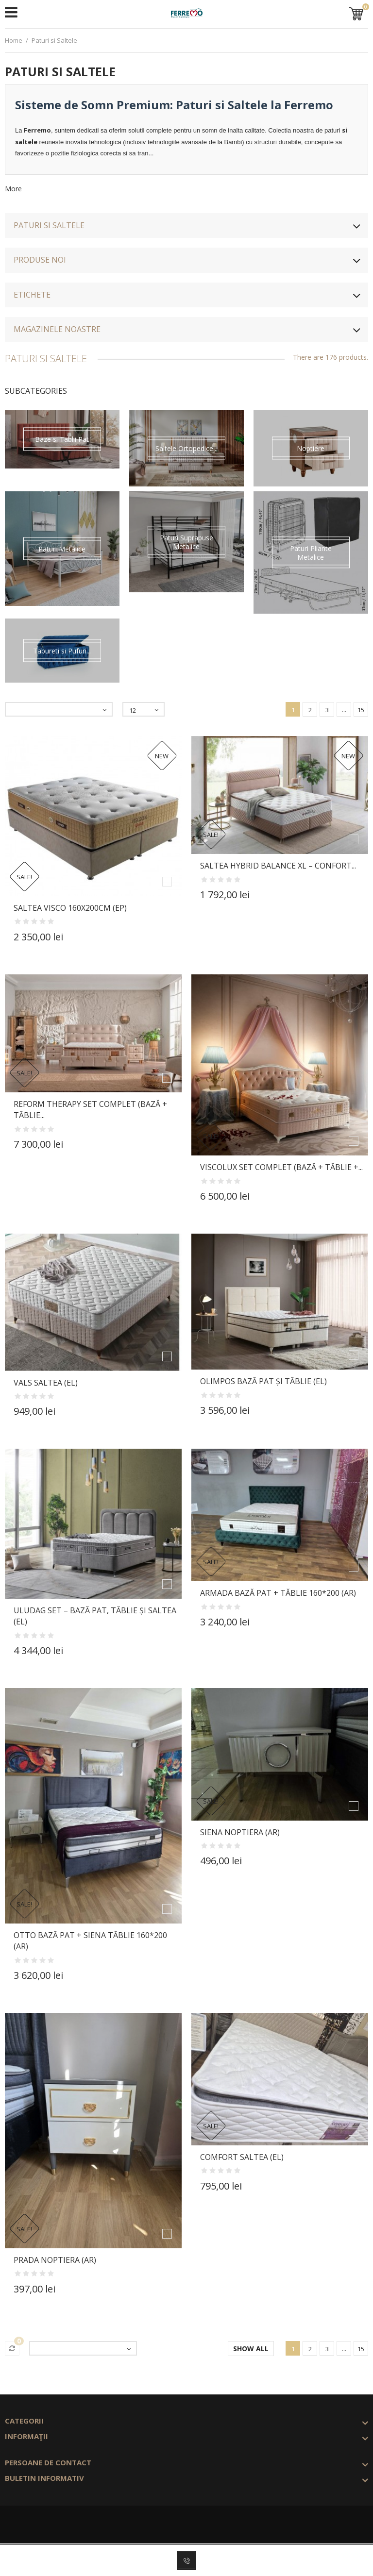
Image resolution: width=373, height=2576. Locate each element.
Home (13, 40)
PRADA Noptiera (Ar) (55, 2260)
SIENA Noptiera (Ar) (240, 1832)
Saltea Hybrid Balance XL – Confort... (278, 865)
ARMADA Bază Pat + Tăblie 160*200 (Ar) (278, 1593)
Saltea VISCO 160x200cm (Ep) (70, 908)
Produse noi (40, 259)
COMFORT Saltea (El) (242, 2157)
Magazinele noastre (57, 329)
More (13, 188)
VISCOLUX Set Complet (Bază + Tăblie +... (281, 1167)
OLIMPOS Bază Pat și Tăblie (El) (263, 1381)
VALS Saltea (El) (46, 1382)
